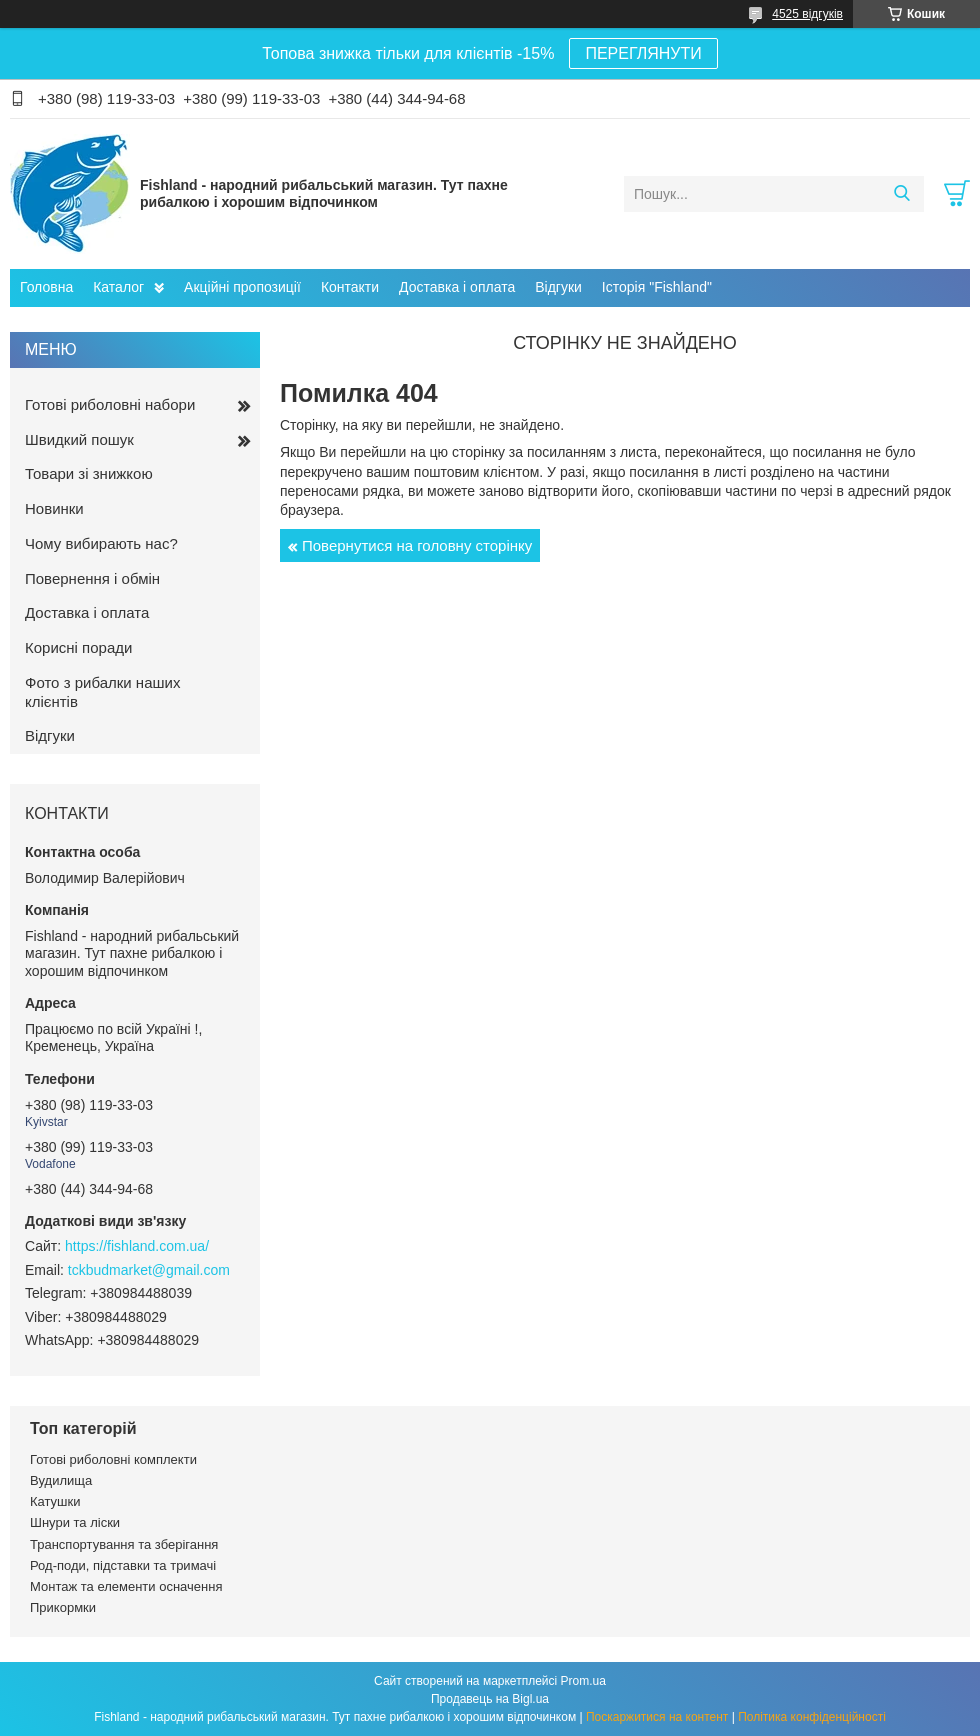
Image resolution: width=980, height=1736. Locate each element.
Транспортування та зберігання (124, 1544)
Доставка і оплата (457, 287)
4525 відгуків (807, 14)
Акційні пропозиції (242, 287)
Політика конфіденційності (812, 1717)
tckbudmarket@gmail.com (149, 1270)
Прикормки (63, 1607)
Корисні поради (78, 647)
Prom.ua (583, 1681)
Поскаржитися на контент (657, 1717)
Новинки (54, 508)
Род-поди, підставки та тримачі (123, 1565)
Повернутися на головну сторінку (417, 545)
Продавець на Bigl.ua (490, 1699)
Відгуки (558, 287)
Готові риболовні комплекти (113, 1459)
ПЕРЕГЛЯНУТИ (643, 53)
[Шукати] (901, 194)
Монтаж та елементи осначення (126, 1586)
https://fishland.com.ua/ (137, 1246)
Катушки (55, 1501)
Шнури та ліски (75, 1522)
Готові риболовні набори (110, 404)
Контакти (350, 287)
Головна (46, 287)
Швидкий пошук (79, 439)
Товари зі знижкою (89, 473)
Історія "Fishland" (657, 287)
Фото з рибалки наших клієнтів (102, 692)
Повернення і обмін (92, 578)
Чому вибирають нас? (101, 543)
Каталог (118, 287)
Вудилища (61, 1480)
